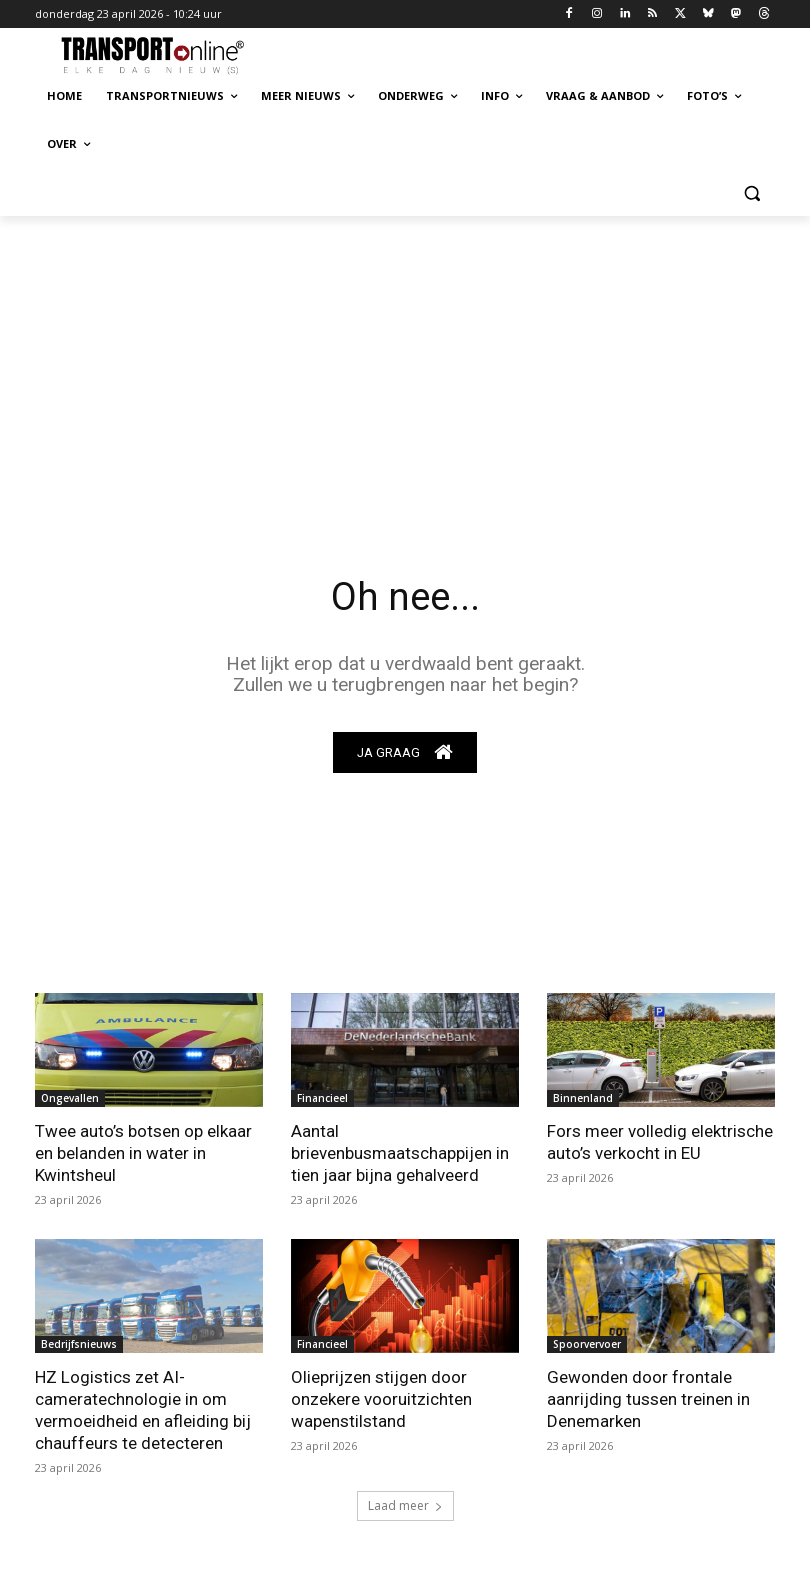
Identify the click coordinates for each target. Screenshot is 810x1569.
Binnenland (583, 1098)
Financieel (322, 1098)
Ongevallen (70, 1098)
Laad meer (405, 1505)
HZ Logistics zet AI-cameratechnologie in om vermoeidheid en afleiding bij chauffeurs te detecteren (143, 1410)
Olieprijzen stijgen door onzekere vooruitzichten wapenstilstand (381, 1399)
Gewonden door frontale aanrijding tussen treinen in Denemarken (648, 1399)
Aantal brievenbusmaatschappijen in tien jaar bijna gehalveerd (400, 1153)
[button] (751, 192)
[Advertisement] (405, 366)
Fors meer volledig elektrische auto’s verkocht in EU (660, 1142)
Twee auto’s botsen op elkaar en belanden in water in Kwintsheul (143, 1153)
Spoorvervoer (587, 1344)
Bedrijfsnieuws (79, 1344)
